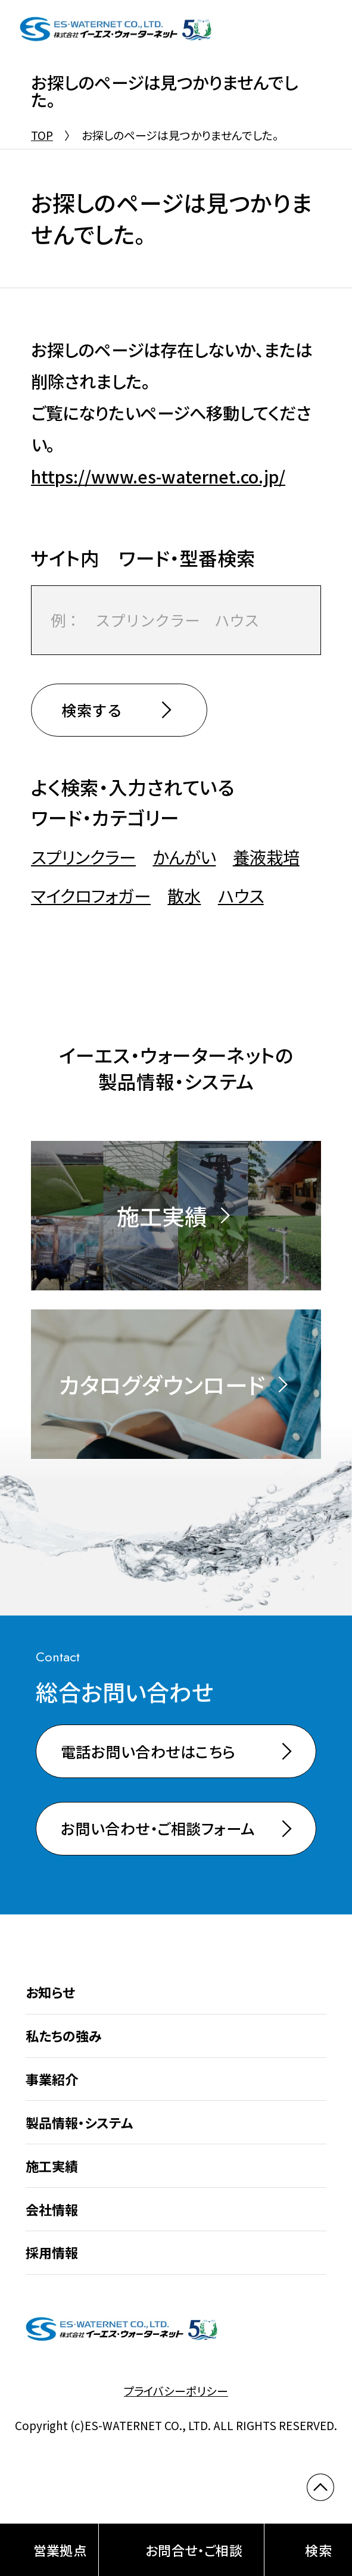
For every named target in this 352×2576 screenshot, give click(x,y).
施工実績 (52, 2165)
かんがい (184, 857)
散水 (184, 895)
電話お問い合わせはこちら (148, 1751)
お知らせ (50, 1991)
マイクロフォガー (91, 895)
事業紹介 (52, 2078)
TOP (42, 135)
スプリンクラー (83, 857)
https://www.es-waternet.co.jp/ (158, 476)
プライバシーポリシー (176, 2390)
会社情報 (52, 2209)
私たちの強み (64, 2035)
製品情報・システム (79, 2122)
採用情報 (52, 2252)
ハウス (241, 895)
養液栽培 (266, 857)
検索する (91, 710)
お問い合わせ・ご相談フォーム (158, 1828)
